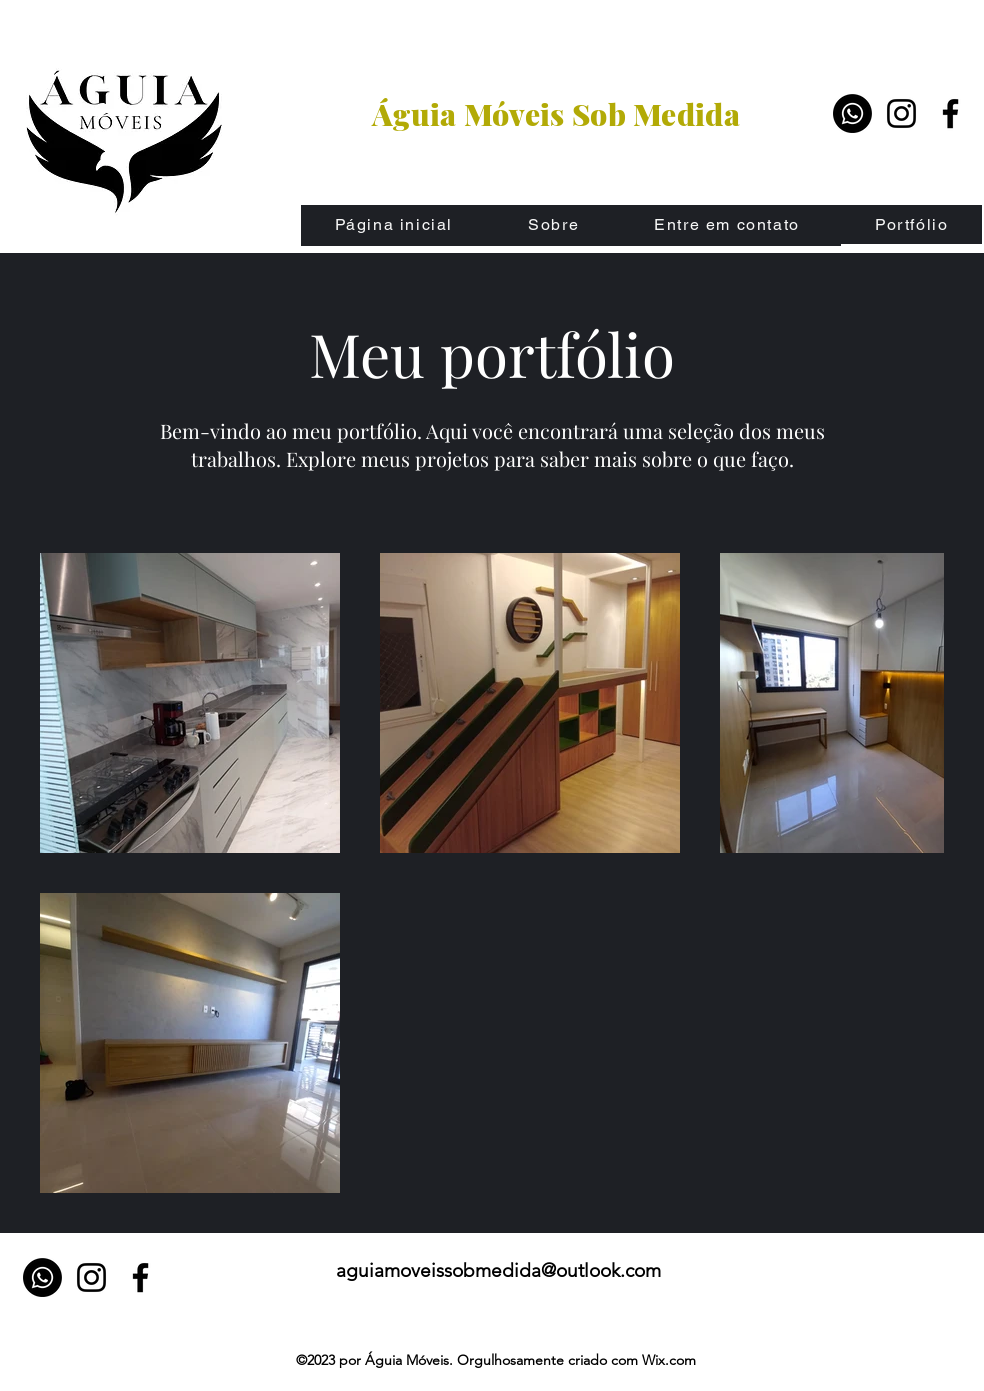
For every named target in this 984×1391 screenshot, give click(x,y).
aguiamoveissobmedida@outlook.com (498, 1270)
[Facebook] (950, 113)
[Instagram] (901, 113)
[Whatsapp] (852, 113)
